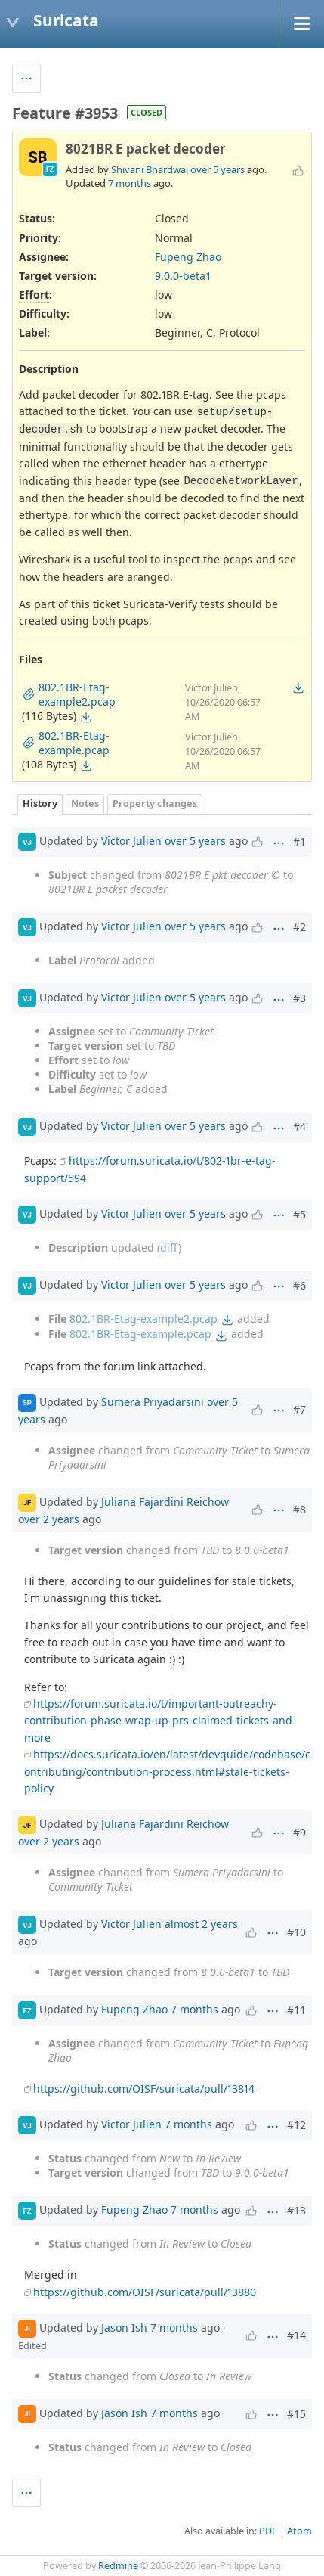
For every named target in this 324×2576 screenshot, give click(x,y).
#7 (299, 1409)
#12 (296, 2125)
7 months (129, 183)
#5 (299, 1214)
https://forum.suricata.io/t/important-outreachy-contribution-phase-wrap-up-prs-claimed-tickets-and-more (160, 1720)
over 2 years (48, 1519)
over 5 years (217, 169)
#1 (299, 841)
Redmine (118, 2565)
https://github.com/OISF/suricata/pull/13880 (144, 2292)
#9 (299, 1832)
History (40, 803)
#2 (299, 927)
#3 (299, 998)
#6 (299, 1285)
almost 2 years (201, 1923)
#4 (299, 1126)
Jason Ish (124, 2327)
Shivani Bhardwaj (149, 169)
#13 (296, 2210)
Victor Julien (131, 840)
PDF (268, 2531)
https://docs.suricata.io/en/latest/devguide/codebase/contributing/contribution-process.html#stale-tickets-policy (167, 1771)
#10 (296, 1932)
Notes (85, 803)
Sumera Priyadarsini (152, 1401)
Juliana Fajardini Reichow (165, 1501)
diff (169, 1247)
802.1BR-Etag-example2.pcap (143, 1318)
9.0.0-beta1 (183, 275)
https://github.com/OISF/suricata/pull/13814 (144, 2088)
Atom (299, 2531)
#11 (296, 2010)
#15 (296, 2414)
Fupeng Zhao (188, 257)
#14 (296, 2335)
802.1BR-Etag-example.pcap (140, 1334)
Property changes (155, 803)
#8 (299, 1509)
